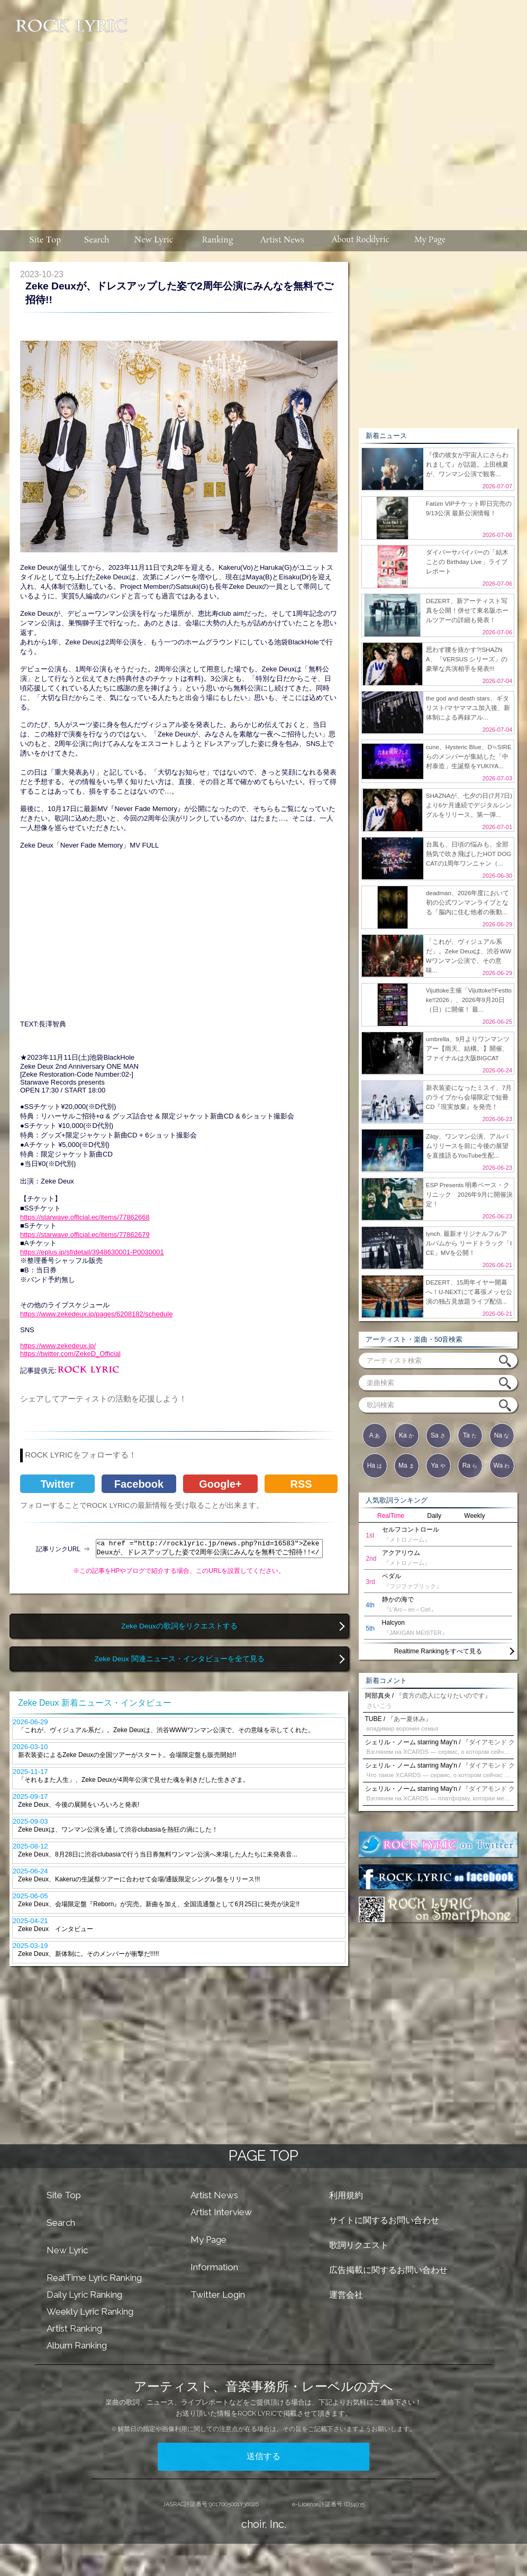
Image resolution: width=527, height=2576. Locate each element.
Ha (375, 1465)
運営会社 (346, 2295)
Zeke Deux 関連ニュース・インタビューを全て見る (179, 1659)
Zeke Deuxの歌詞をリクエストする (179, 1626)
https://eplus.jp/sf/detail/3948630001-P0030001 (92, 1252)
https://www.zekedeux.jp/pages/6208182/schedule (96, 1314)
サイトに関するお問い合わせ (384, 2220)
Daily (434, 1515)
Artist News (214, 2195)
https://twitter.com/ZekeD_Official (70, 1354)
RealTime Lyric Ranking (94, 2277)
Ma (406, 1465)
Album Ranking (77, 2345)
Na (502, 1435)
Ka (406, 1435)
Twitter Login (217, 2294)
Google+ (220, 1484)
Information (214, 2267)
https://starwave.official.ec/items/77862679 (85, 1235)
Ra (470, 1465)
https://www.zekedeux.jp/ (58, 1346)
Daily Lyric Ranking (84, 2294)
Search (61, 2222)
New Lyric (67, 2250)
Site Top (64, 2195)
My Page (208, 2239)
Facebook (138, 1484)
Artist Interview (221, 2212)
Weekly (474, 1515)
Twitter (57, 1484)
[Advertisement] (328, 110)
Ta (470, 1435)
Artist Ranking (74, 2328)
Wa (502, 1465)
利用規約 (346, 2195)
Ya (438, 1465)
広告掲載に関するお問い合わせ (388, 2270)
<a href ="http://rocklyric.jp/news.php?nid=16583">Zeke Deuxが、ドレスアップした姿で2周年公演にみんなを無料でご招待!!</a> (209, 1548)
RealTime (390, 1515)
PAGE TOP (263, 2155)
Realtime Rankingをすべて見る (438, 1651)
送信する (263, 2456)
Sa (438, 1435)
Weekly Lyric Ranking (90, 2311)
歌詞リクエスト (358, 2245)
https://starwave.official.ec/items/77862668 (85, 1217)
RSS (301, 1484)
